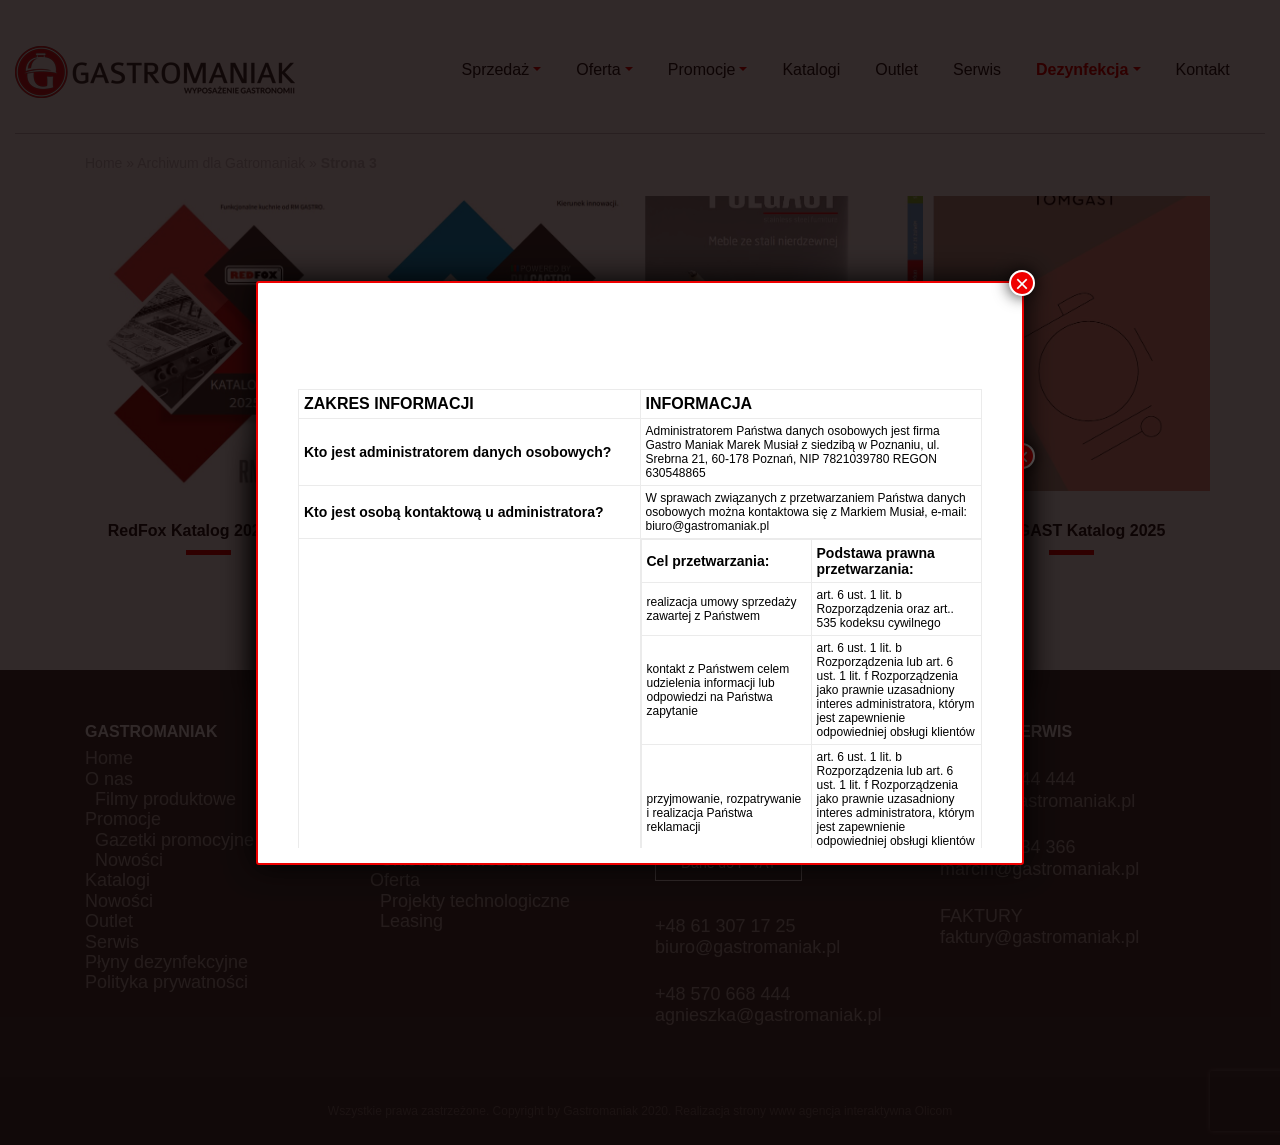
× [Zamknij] (1022, 283)
